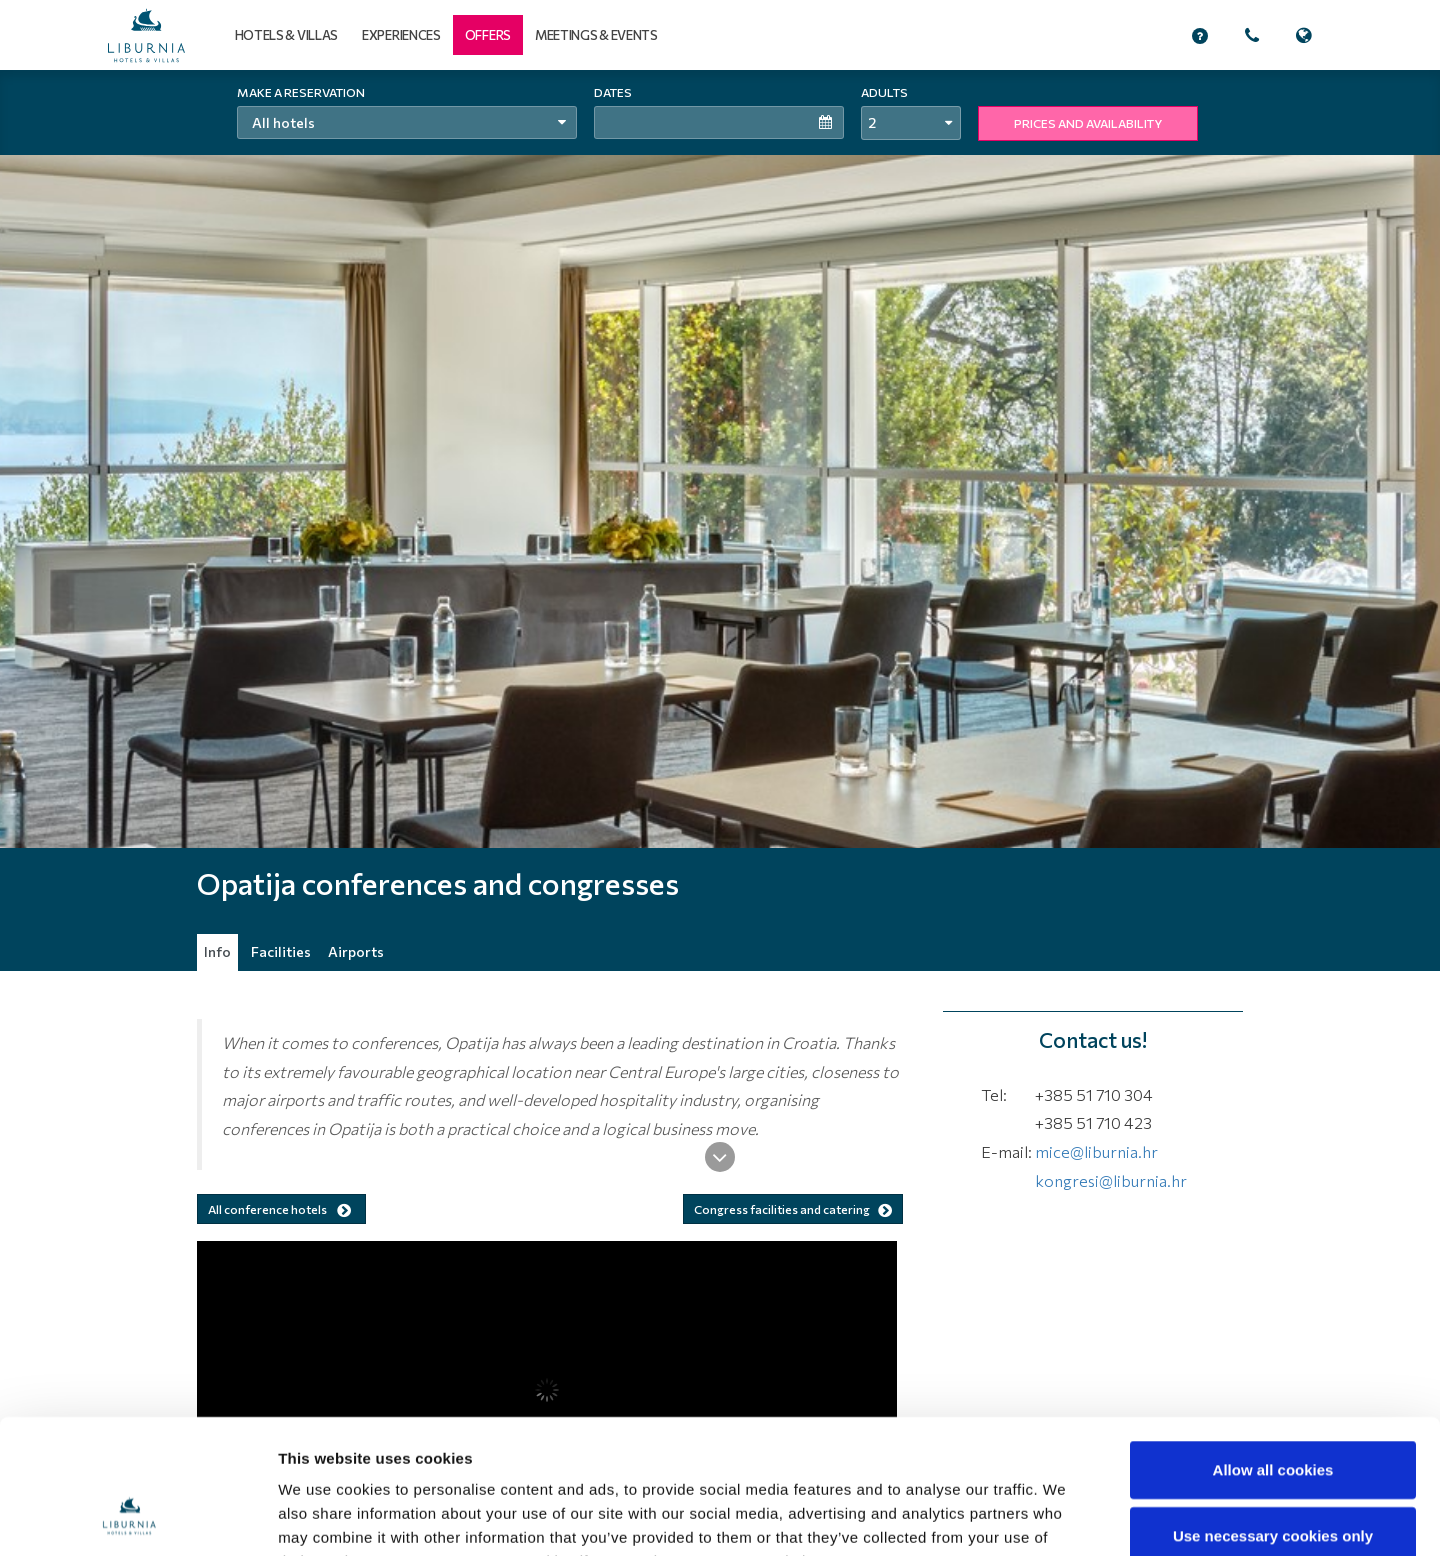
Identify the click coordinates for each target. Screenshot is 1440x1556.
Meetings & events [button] (596, 35)
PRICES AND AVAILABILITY (1088, 123)
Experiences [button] (401, 35)
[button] (488, 35)
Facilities (281, 951)
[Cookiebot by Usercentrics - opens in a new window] (129, 1517)
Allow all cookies (1273, 1343)
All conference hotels (281, 1210)
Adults (884, 92)
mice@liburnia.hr (1096, 1151)
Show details (1044, 1516)
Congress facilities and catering (793, 1209)
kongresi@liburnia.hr (1111, 1180)
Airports (356, 951)
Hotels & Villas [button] (287, 35)
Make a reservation (301, 92)
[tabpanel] (720, 520)
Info (217, 951)
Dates (613, 92)
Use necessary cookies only (1273, 1409)
